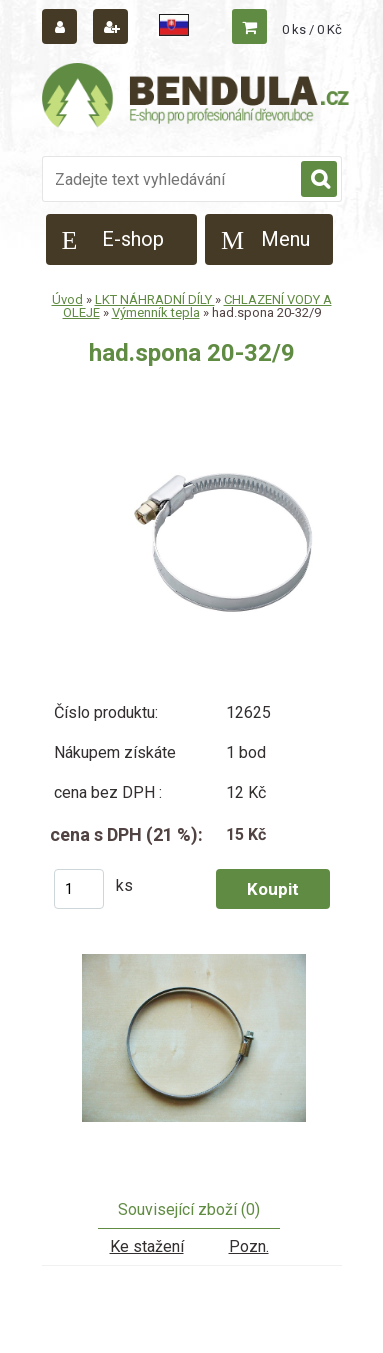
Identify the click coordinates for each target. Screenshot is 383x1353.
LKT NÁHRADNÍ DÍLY (155, 299)
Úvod (67, 299)
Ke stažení (147, 1246)
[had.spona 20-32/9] (192, 1048)
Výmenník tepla (156, 312)
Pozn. (249, 1246)
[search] (319, 180)
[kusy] (79, 889)
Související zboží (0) (189, 1209)
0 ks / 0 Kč (312, 29)
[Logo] (197, 98)
